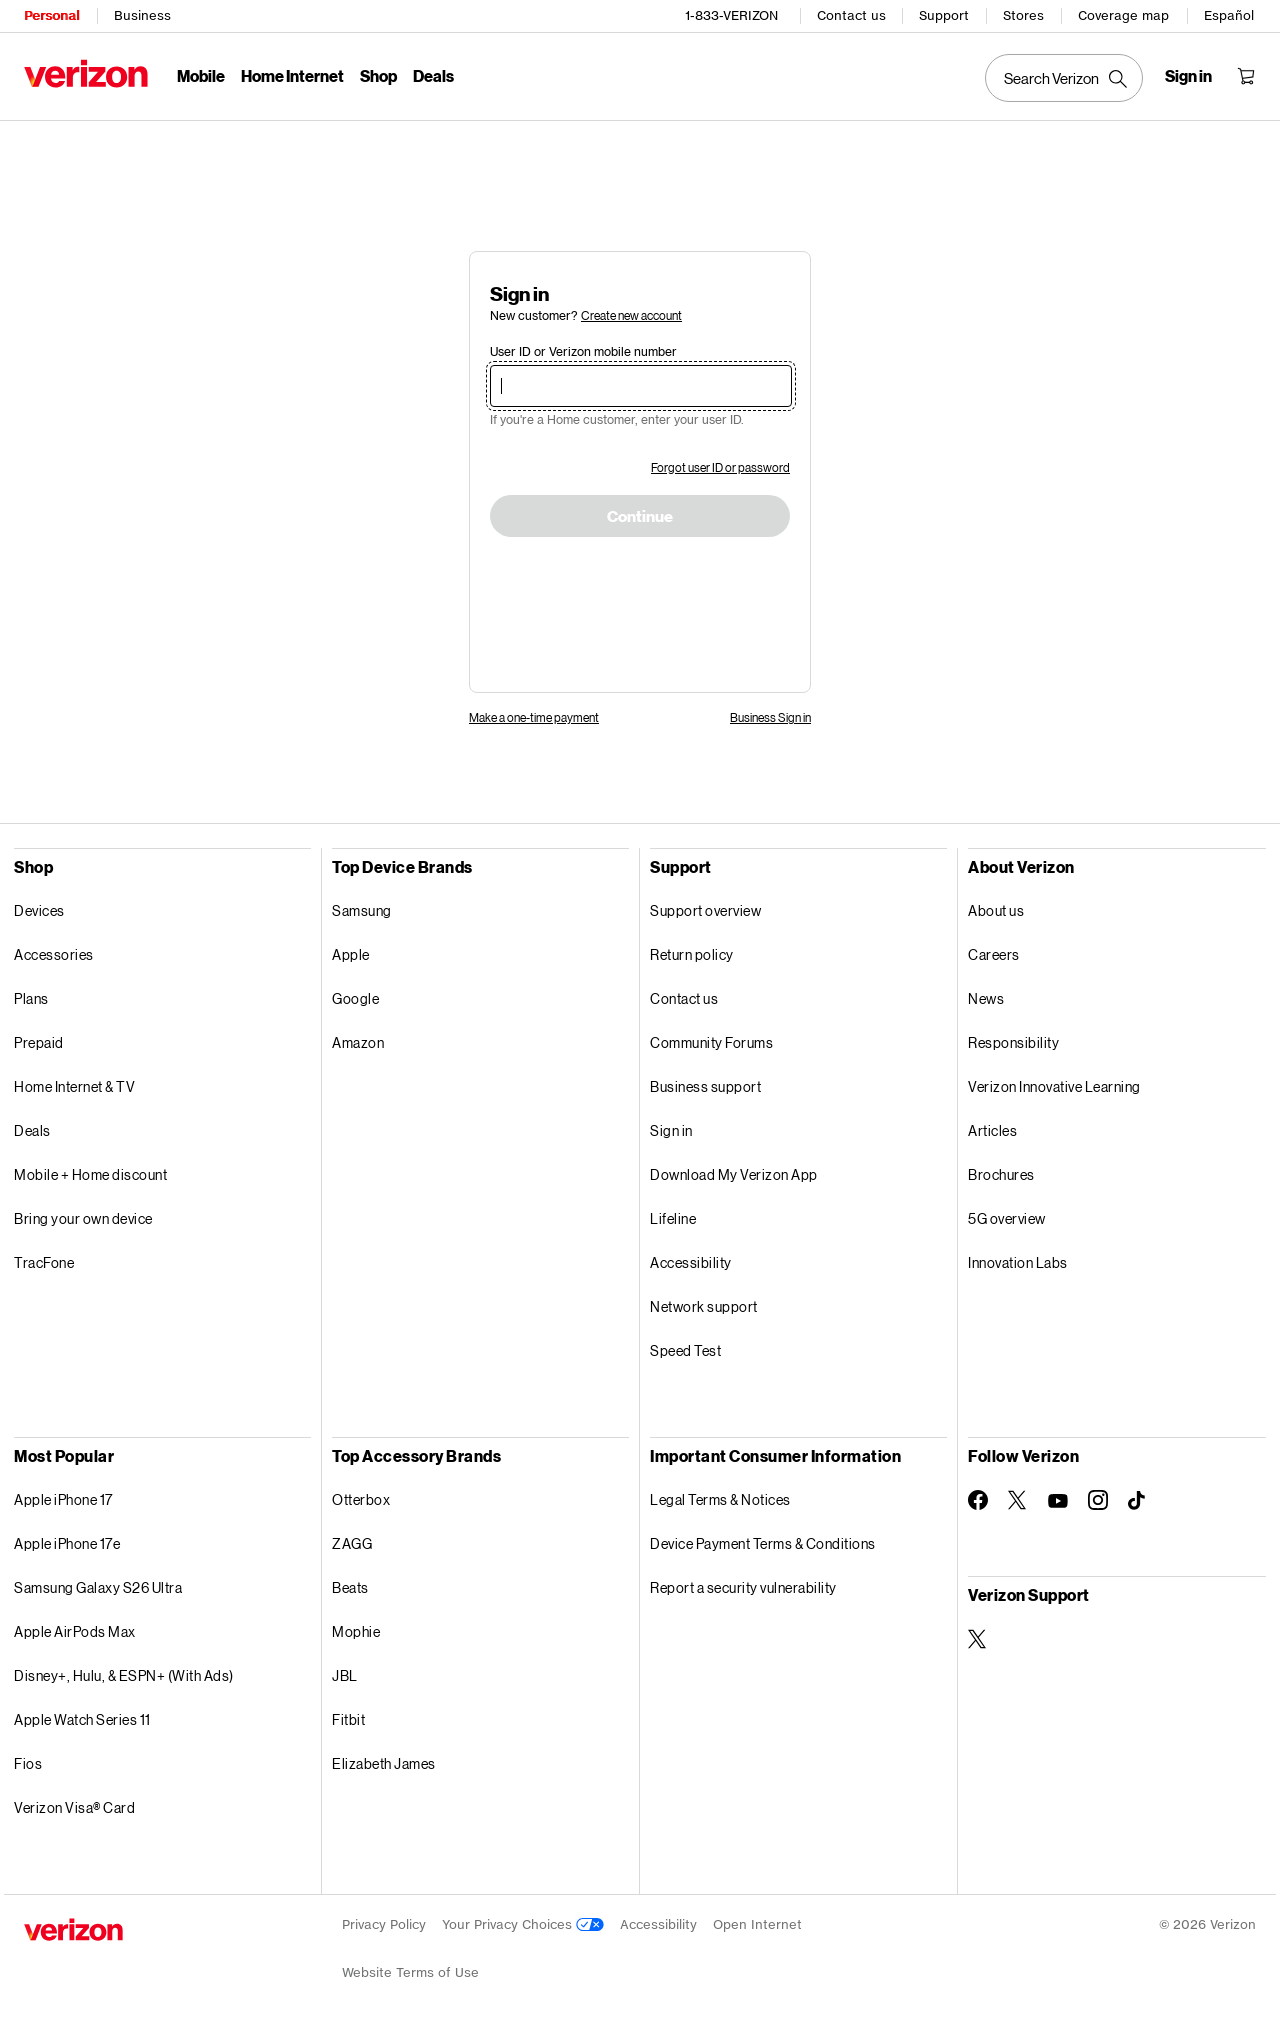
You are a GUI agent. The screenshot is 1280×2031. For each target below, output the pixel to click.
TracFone (44, 1262)
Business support (705, 1086)
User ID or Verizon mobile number (583, 351)
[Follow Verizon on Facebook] (978, 1500)
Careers (994, 954)
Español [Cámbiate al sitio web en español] (1229, 15)
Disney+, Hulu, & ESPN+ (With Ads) (124, 1675)
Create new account (631, 315)
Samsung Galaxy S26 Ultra (98, 1587)
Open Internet (757, 1924)
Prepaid (39, 1042)
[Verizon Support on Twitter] (978, 1639)
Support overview (705, 910)
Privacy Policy (384, 1924)
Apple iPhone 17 (63, 1499)
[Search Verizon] (1064, 78)
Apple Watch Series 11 (82, 1719)
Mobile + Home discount (90, 1174)
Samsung (362, 910)
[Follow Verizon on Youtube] (1058, 1501)
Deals (32, 1130)
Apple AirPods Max (75, 1631)
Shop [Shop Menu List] (378, 75)
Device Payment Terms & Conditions (763, 1543)
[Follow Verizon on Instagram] (1098, 1500)
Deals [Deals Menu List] (433, 75)
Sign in (671, 1130)
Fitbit (348, 1719)
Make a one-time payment (534, 717)
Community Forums (711, 1042)
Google (355, 998)
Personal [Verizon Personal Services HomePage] (51, 15)
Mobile (201, 75)
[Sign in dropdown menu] (1188, 76)
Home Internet (292, 75)
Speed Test (685, 1350)
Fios (28, 1763)
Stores (1023, 15)
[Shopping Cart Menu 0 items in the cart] (1246, 76)
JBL (345, 1675)
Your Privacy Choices (523, 1924)
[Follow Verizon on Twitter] (1018, 1500)
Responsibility (1013, 1042)
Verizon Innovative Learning (1054, 1086)
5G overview (1007, 1218)
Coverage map (1123, 15)
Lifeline (673, 1218)
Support (944, 15)
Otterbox (361, 1499)
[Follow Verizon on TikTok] (1138, 1501)
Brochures (1001, 1174)
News (986, 998)
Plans (31, 998)
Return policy (692, 954)
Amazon (358, 1042)
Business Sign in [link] (770, 717)
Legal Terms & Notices (720, 1499)
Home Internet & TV (74, 1086)
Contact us (851, 15)
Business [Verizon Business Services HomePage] (142, 15)
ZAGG (352, 1543)
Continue (640, 517)
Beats (350, 1587)
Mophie (356, 1631)
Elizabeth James (384, 1763)
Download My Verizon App (734, 1174)
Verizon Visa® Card (74, 1807)
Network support (704, 1306)
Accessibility (691, 1262)
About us (996, 910)
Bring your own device (83, 1218)
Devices (39, 910)
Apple (351, 954)
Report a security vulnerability (743, 1587)
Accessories (54, 954)
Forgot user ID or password (720, 467)
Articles (992, 1130)
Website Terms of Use (410, 1972)
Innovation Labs (1018, 1262)
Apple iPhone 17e (67, 1543)
